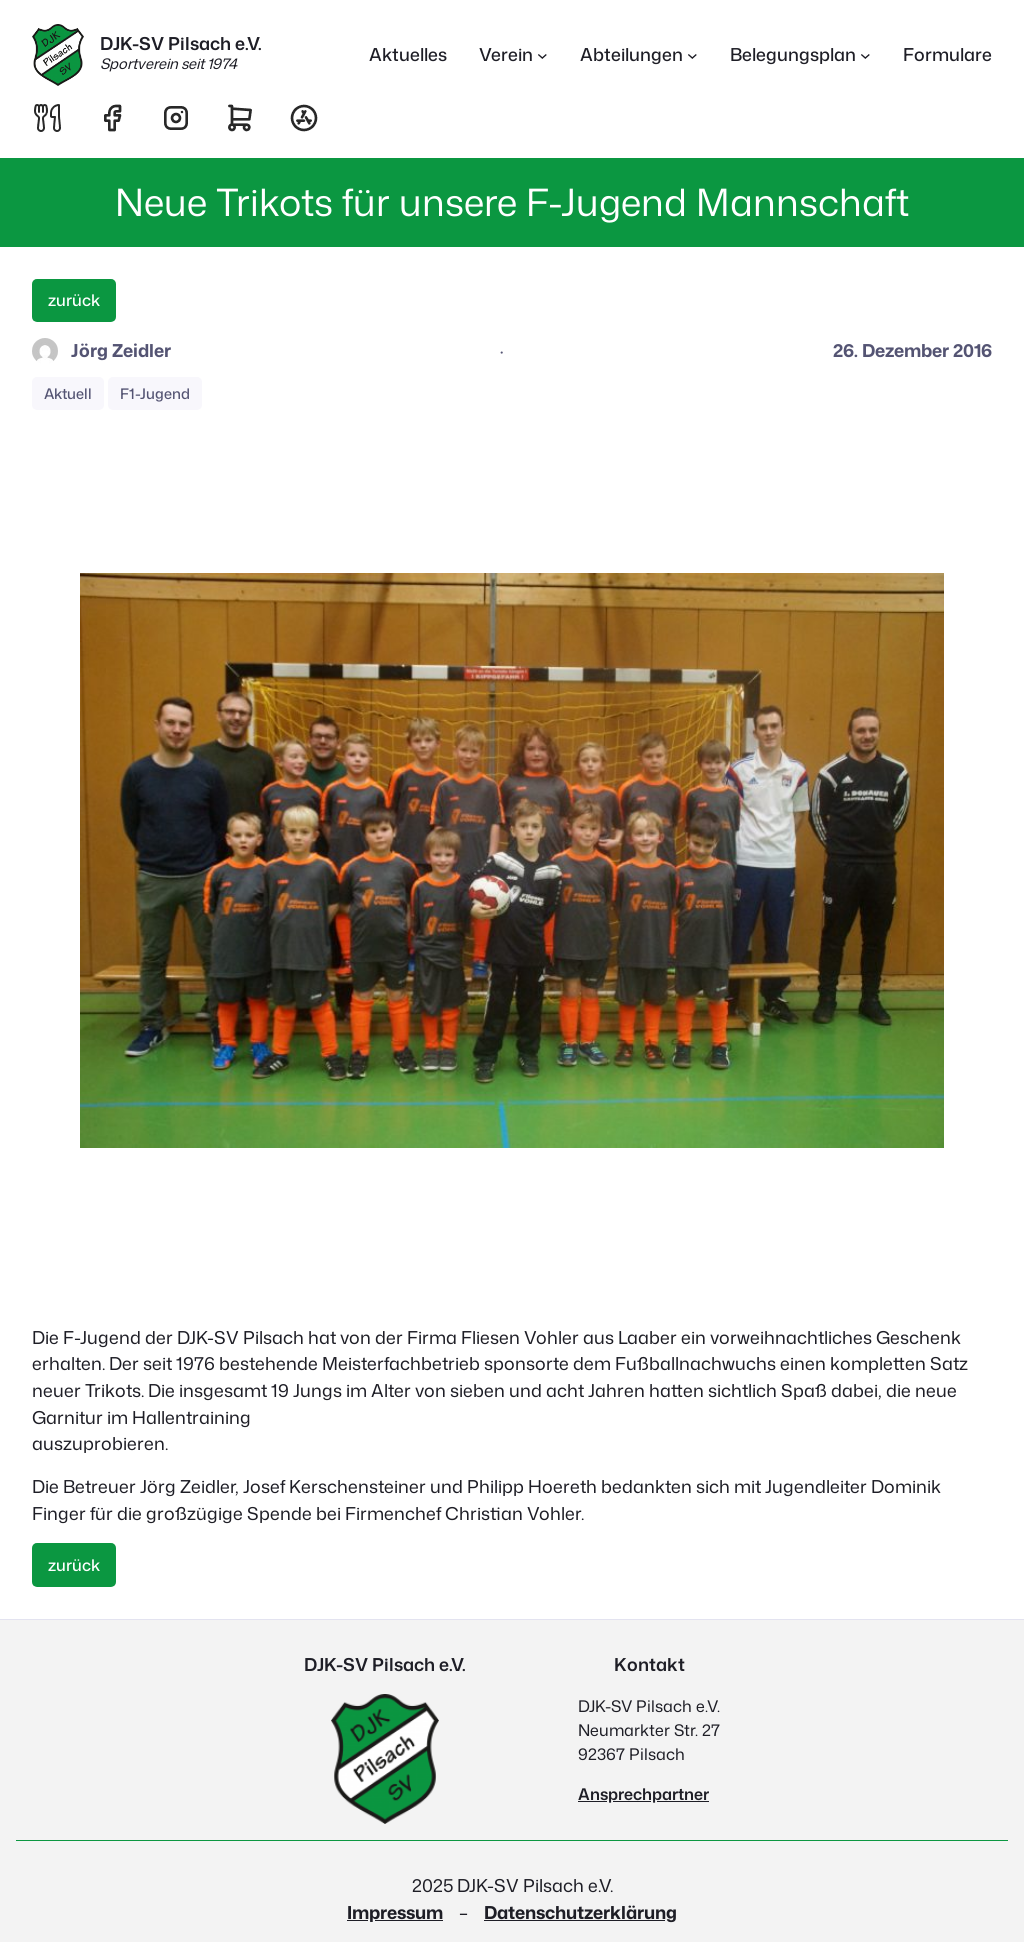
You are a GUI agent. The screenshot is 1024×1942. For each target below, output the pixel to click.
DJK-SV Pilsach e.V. (181, 43)
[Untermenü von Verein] (513, 55)
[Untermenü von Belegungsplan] (800, 55)
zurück (74, 300)
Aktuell (68, 393)
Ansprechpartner (643, 1794)
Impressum (395, 1912)
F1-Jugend (155, 393)
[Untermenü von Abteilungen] (639, 55)
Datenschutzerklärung (580, 1912)
